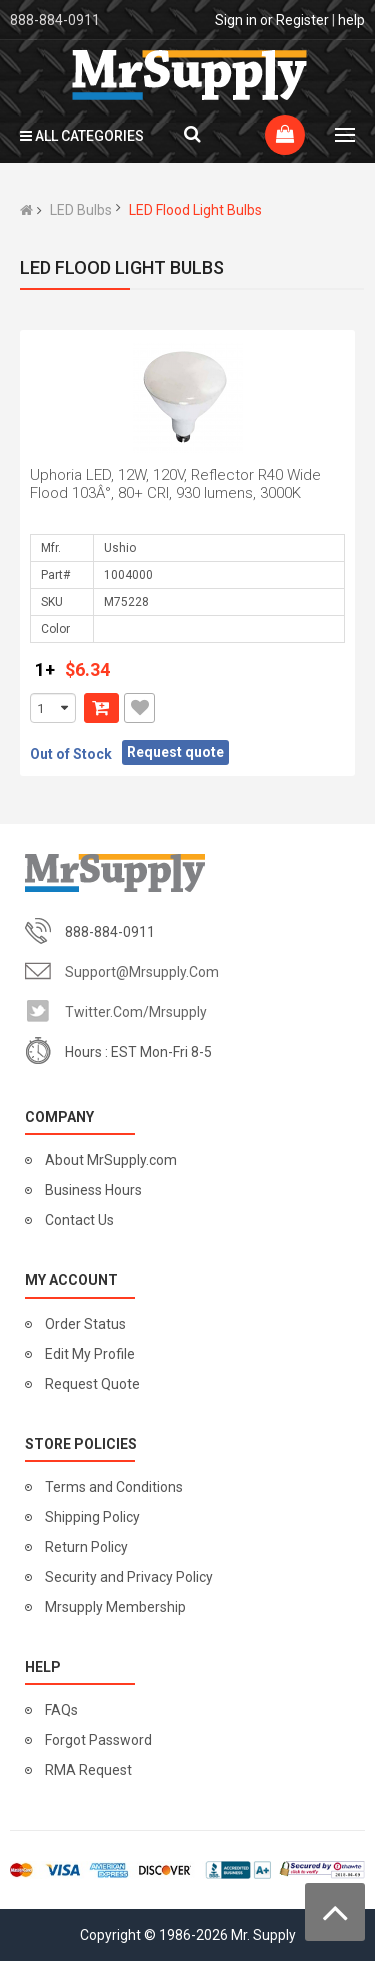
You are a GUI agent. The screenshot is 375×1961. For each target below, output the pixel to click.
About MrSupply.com (111, 1160)
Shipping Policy (92, 1517)
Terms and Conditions (114, 1487)
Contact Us (79, 1220)
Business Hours (93, 1190)
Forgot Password (98, 1740)
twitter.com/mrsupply (136, 1012)
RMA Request (88, 1770)
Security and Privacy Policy (129, 1577)
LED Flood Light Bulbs (195, 210)
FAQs (61, 1710)
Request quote (175, 752)
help (351, 20)
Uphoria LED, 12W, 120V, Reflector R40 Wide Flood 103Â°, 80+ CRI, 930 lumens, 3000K (175, 484)
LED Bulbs (81, 210)
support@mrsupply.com (142, 972)
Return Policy (86, 1547)
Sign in (236, 20)
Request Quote (92, 1384)
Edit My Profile (90, 1354)
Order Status (85, 1324)
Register (302, 20)
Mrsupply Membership (115, 1607)
